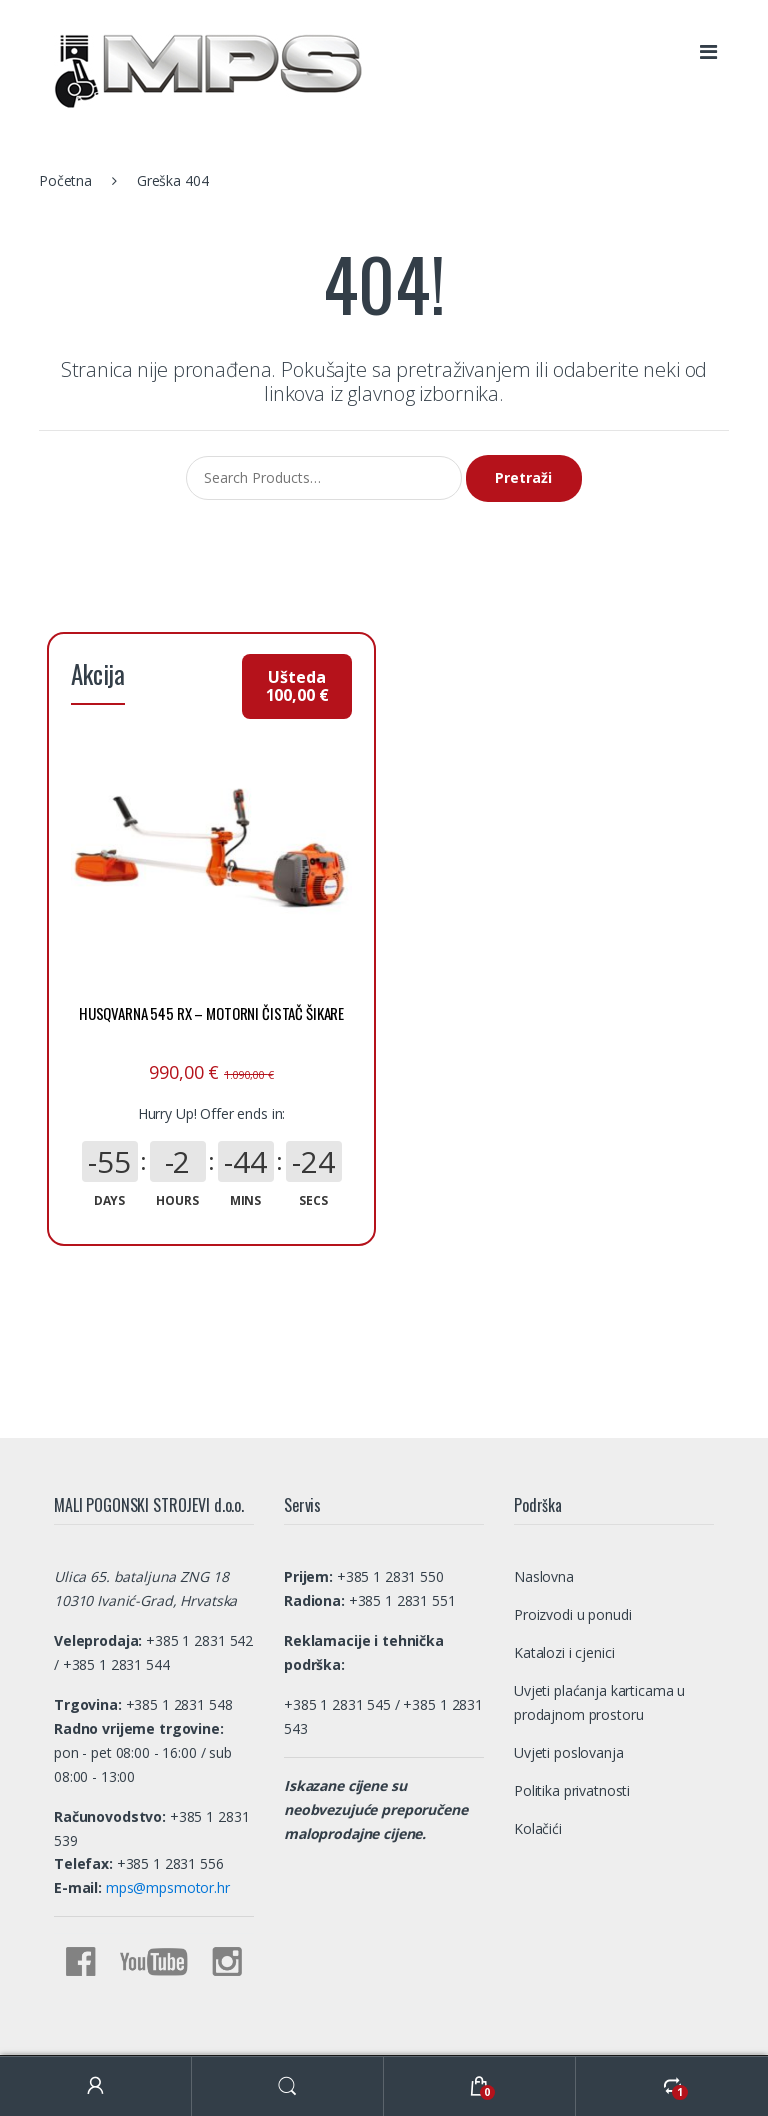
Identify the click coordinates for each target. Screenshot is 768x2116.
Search (288, 2086)
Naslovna (544, 1493)
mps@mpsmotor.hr (166, 1805)
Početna (65, 180)
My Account (96, 2086)
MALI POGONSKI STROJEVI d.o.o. (140, 2030)
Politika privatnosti (572, 1707)
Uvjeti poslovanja (569, 1669)
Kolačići (538, 1745)
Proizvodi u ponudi (572, 1531)
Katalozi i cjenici (564, 1569)
